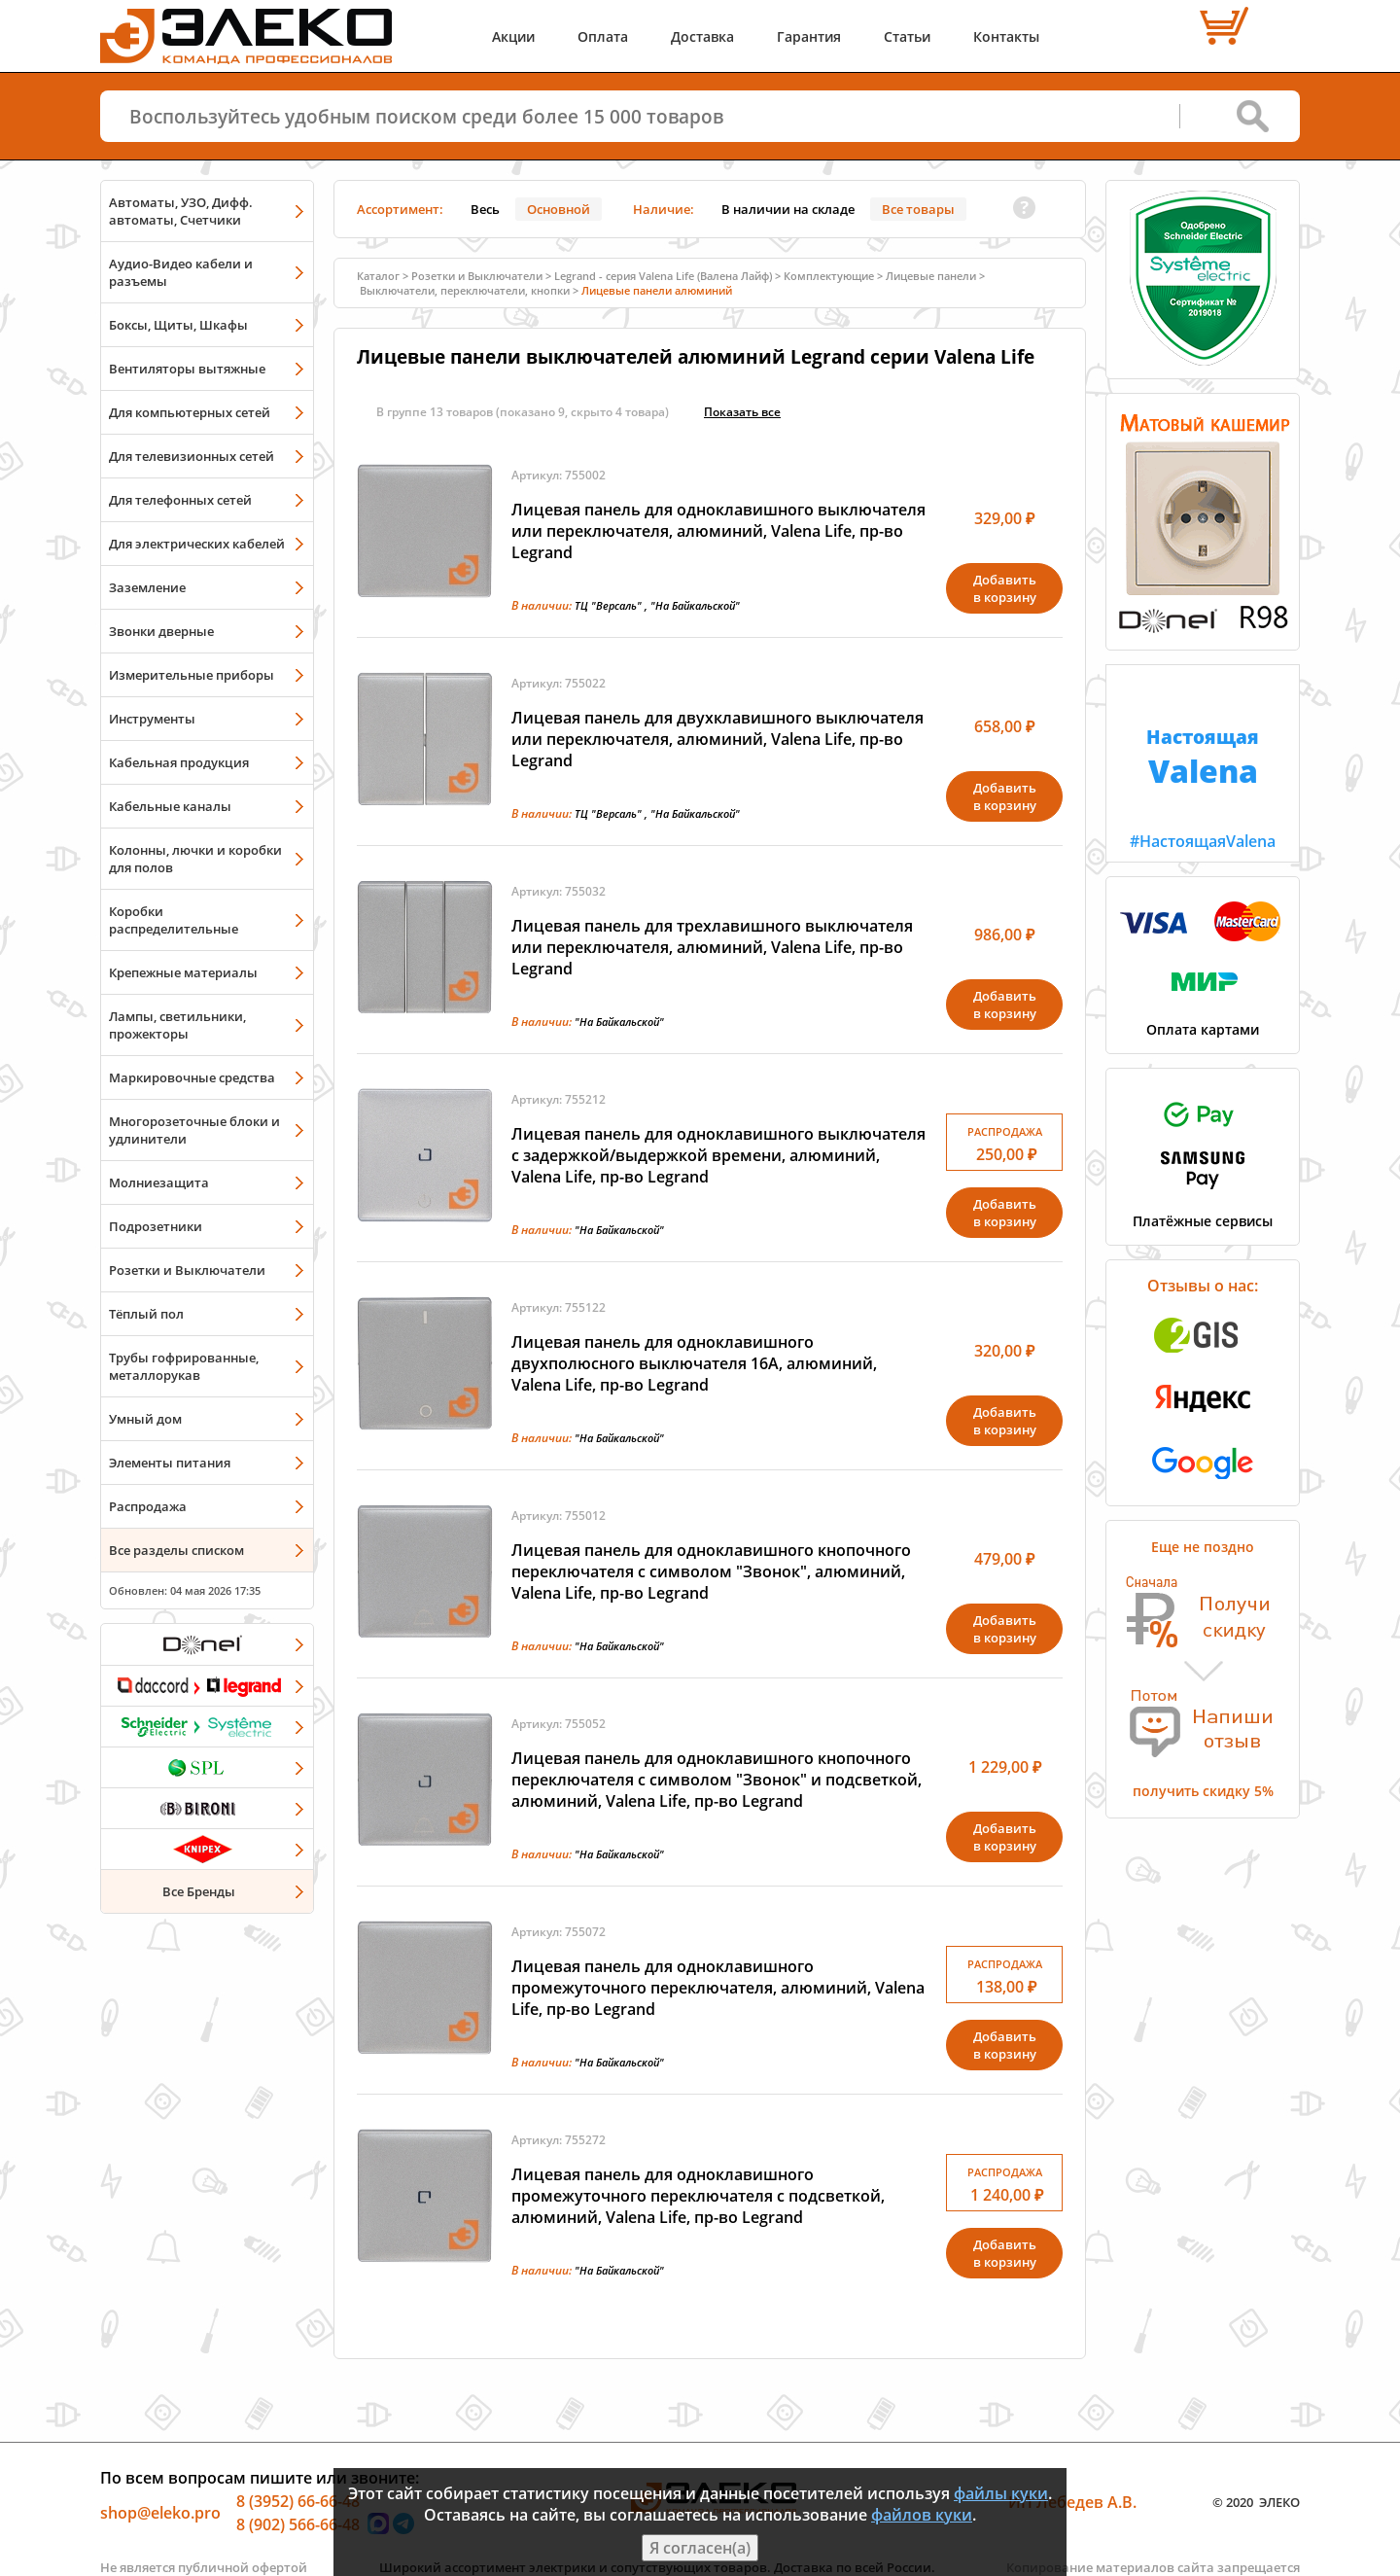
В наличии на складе (788, 209)
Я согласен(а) (700, 2547)
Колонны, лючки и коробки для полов (195, 858)
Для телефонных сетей (180, 500)
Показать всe (742, 412)
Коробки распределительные (173, 919)
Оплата (603, 36)
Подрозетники (155, 1226)
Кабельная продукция (179, 762)
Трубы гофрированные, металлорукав (184, 1366)
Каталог (378, 275)
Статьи (907, 36)
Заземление (147, 587)
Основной (558, 209)
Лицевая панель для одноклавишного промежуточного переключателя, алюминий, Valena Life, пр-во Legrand (718, 1988)
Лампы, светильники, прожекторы (177, 1024)
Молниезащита (159, 1182)
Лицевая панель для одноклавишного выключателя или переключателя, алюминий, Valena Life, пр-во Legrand (718, 531)
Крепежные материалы (183, 972)
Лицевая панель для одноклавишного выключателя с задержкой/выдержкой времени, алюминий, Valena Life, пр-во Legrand (718, 1155)
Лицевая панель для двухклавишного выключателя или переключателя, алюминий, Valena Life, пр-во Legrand (717, 739)
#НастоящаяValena (1202, 758)
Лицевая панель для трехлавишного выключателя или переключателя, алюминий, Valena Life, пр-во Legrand (712, 947)
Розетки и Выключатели (187, 1270)
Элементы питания (169, 1462)
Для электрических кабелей (197, 543)
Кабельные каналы (170, 806)
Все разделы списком (176, 1550)
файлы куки (1001, 2493)
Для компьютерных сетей (189, 412)
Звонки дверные (161, 631)
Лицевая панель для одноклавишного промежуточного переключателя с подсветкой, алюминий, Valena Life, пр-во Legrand (698, 2196)
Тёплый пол (146, 1314)
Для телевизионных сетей (191, 456)
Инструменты (152, 718)
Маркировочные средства (192, 1077)
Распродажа (148, 1506)
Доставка (702, 36)
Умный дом (145, 1419)
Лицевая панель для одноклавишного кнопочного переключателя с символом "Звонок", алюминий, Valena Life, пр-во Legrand (711, 1571)
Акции (513, 36)
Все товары (918, 209)
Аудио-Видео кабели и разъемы (181, 272)
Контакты (1006, 36)
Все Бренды (198, 1891)
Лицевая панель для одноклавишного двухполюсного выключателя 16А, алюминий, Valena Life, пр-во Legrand (694, 1363)
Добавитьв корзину (1004, 588)
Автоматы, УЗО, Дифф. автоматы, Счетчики (181, 211)
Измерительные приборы (191, 675)
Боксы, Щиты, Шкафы (178, 325)
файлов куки (921, 2514)
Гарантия (809, 36)
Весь (485, 209)
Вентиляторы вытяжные (187, 368)
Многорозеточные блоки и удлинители (194, 1129)
